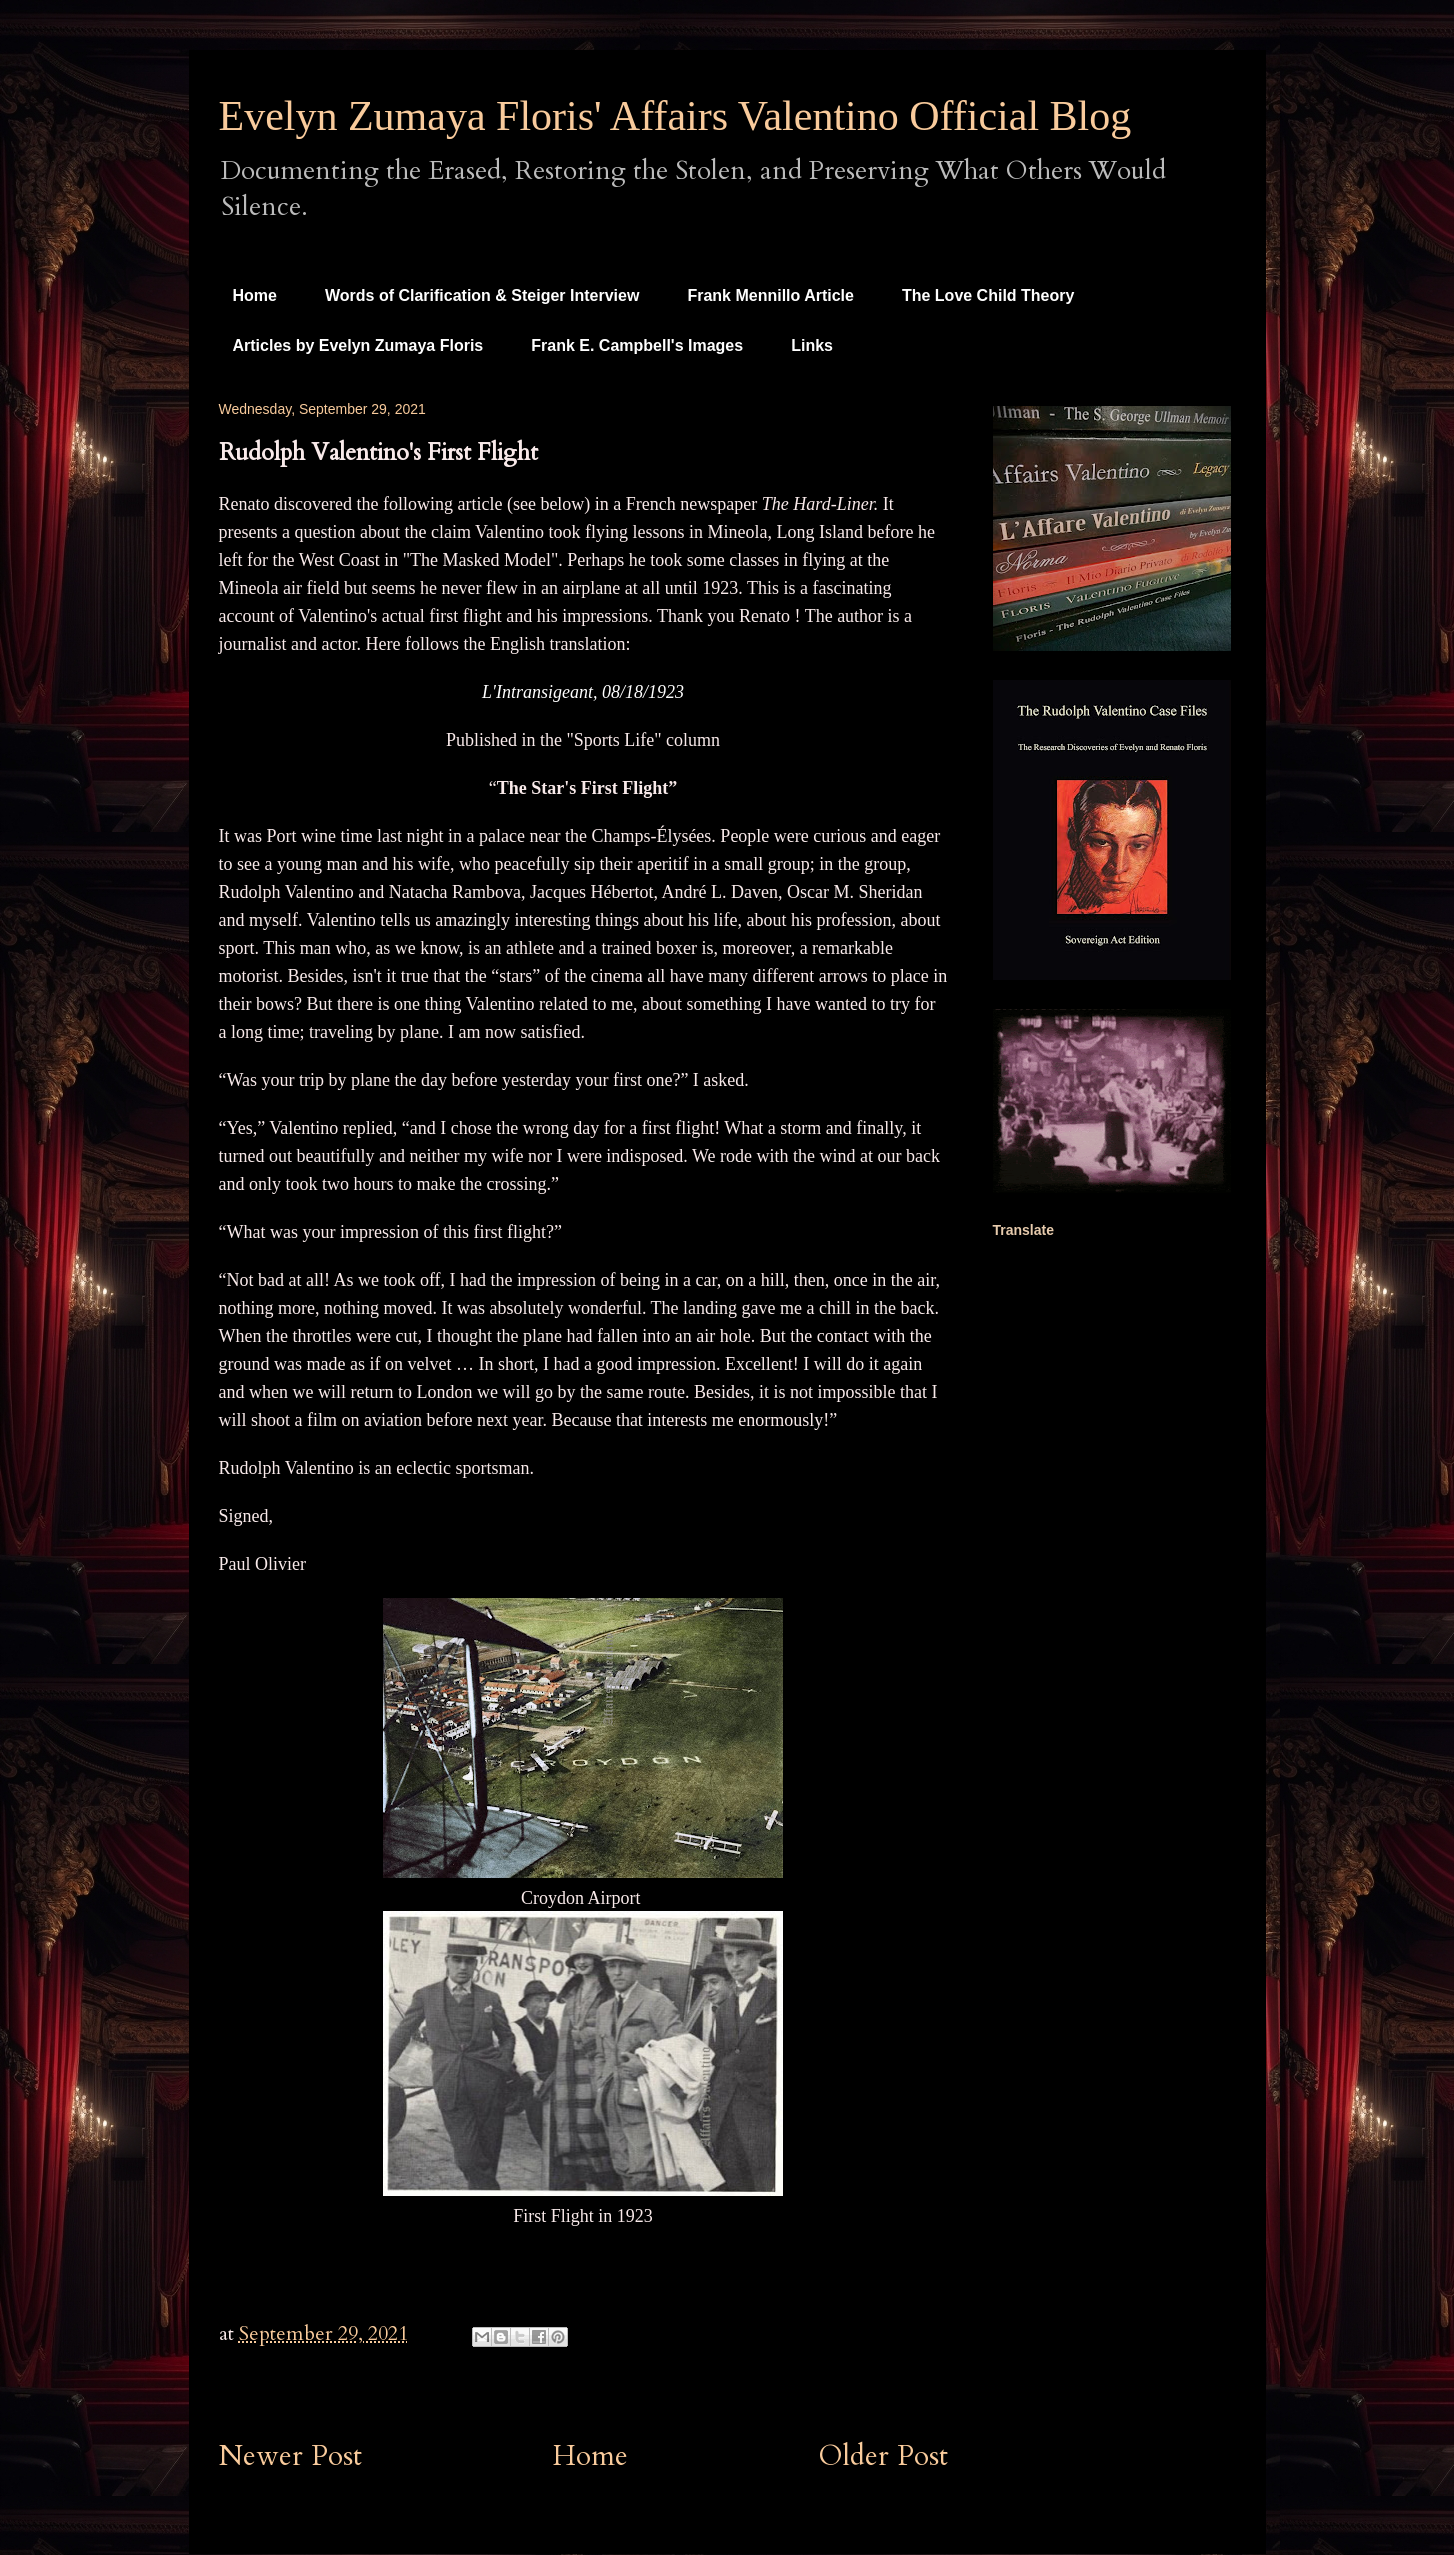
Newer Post (290, 2456)
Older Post (883, 2456)
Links (812, 345)
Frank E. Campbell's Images (637, 345)
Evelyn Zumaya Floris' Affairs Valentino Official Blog (675, 116)
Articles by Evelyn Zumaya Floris (358, 345)
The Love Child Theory (988, 295)
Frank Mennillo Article (770, 295)
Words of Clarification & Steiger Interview (482, 295)
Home (255, 295)
